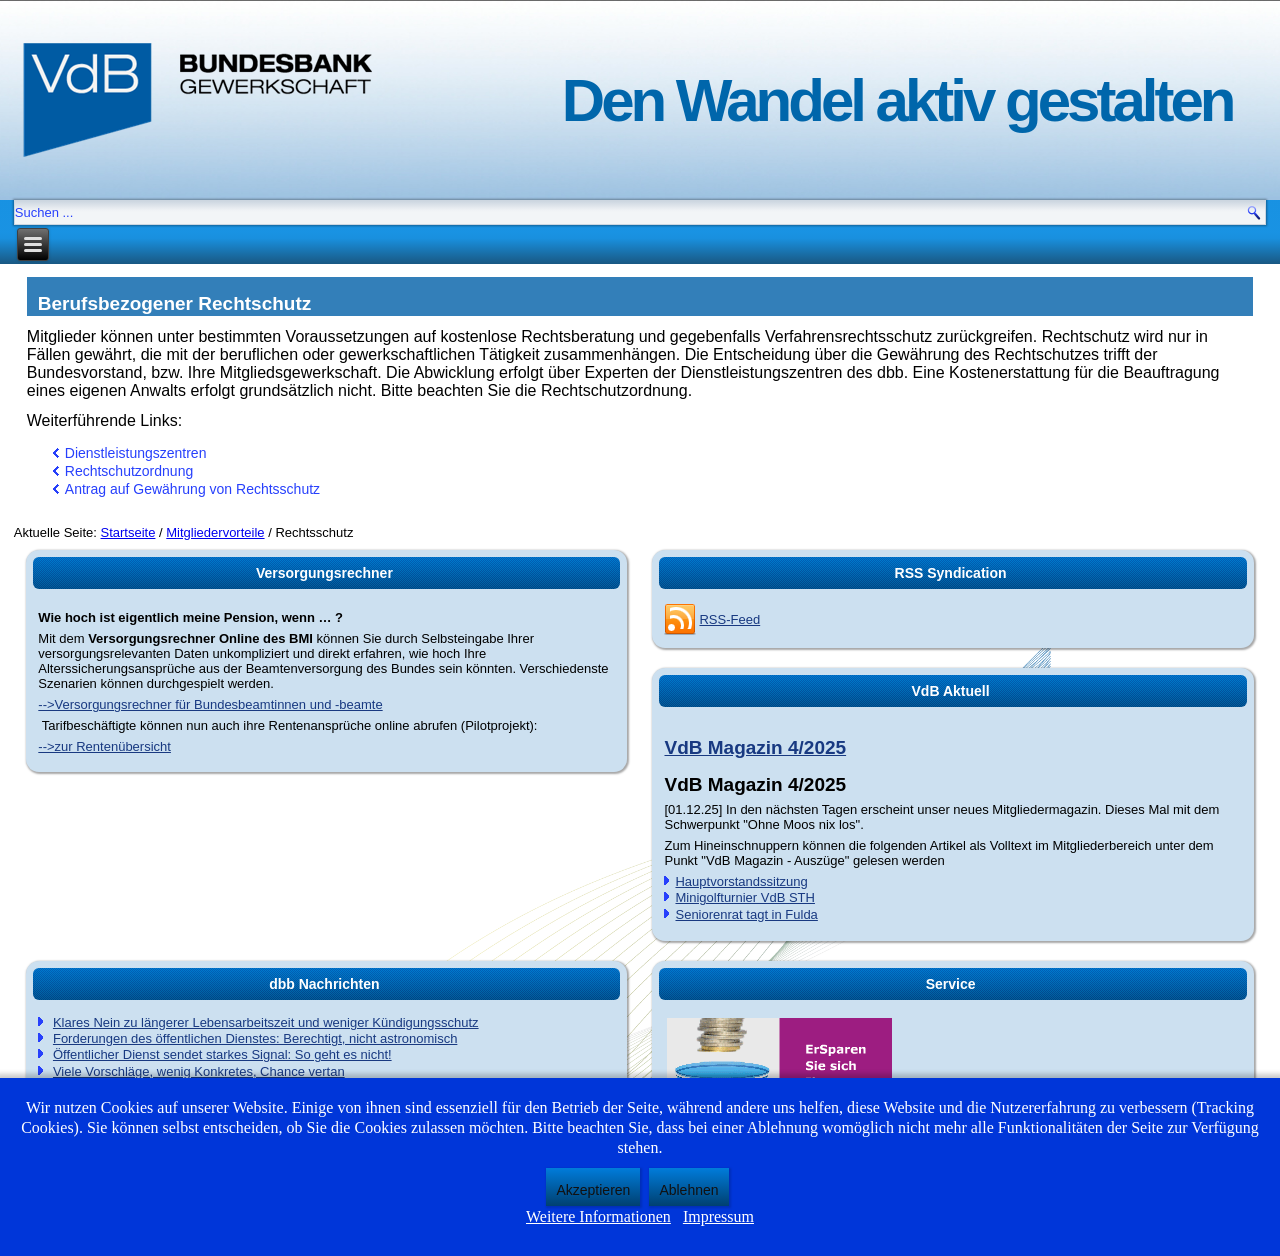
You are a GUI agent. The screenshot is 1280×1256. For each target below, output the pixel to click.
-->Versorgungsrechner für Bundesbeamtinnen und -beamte (210, 704)
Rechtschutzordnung (129, 471)
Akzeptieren (593, 1190)
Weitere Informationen (598, 1216)
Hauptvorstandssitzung (741, 881)
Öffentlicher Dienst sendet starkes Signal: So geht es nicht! (222, 1054)
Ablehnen (688, 1190)
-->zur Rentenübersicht (104, 746)
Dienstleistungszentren (136, 453)
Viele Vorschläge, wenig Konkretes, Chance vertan (199, 1071)
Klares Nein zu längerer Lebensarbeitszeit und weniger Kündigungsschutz (266, 1022)
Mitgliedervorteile (215, 532)
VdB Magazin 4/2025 (755, 747)
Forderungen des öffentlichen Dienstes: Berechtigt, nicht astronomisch (255, 1038)
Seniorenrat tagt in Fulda (746, 914)
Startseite (128, 532)
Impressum (718, 1216)
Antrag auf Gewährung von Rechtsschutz (192, 489)
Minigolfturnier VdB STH (744, 897)
